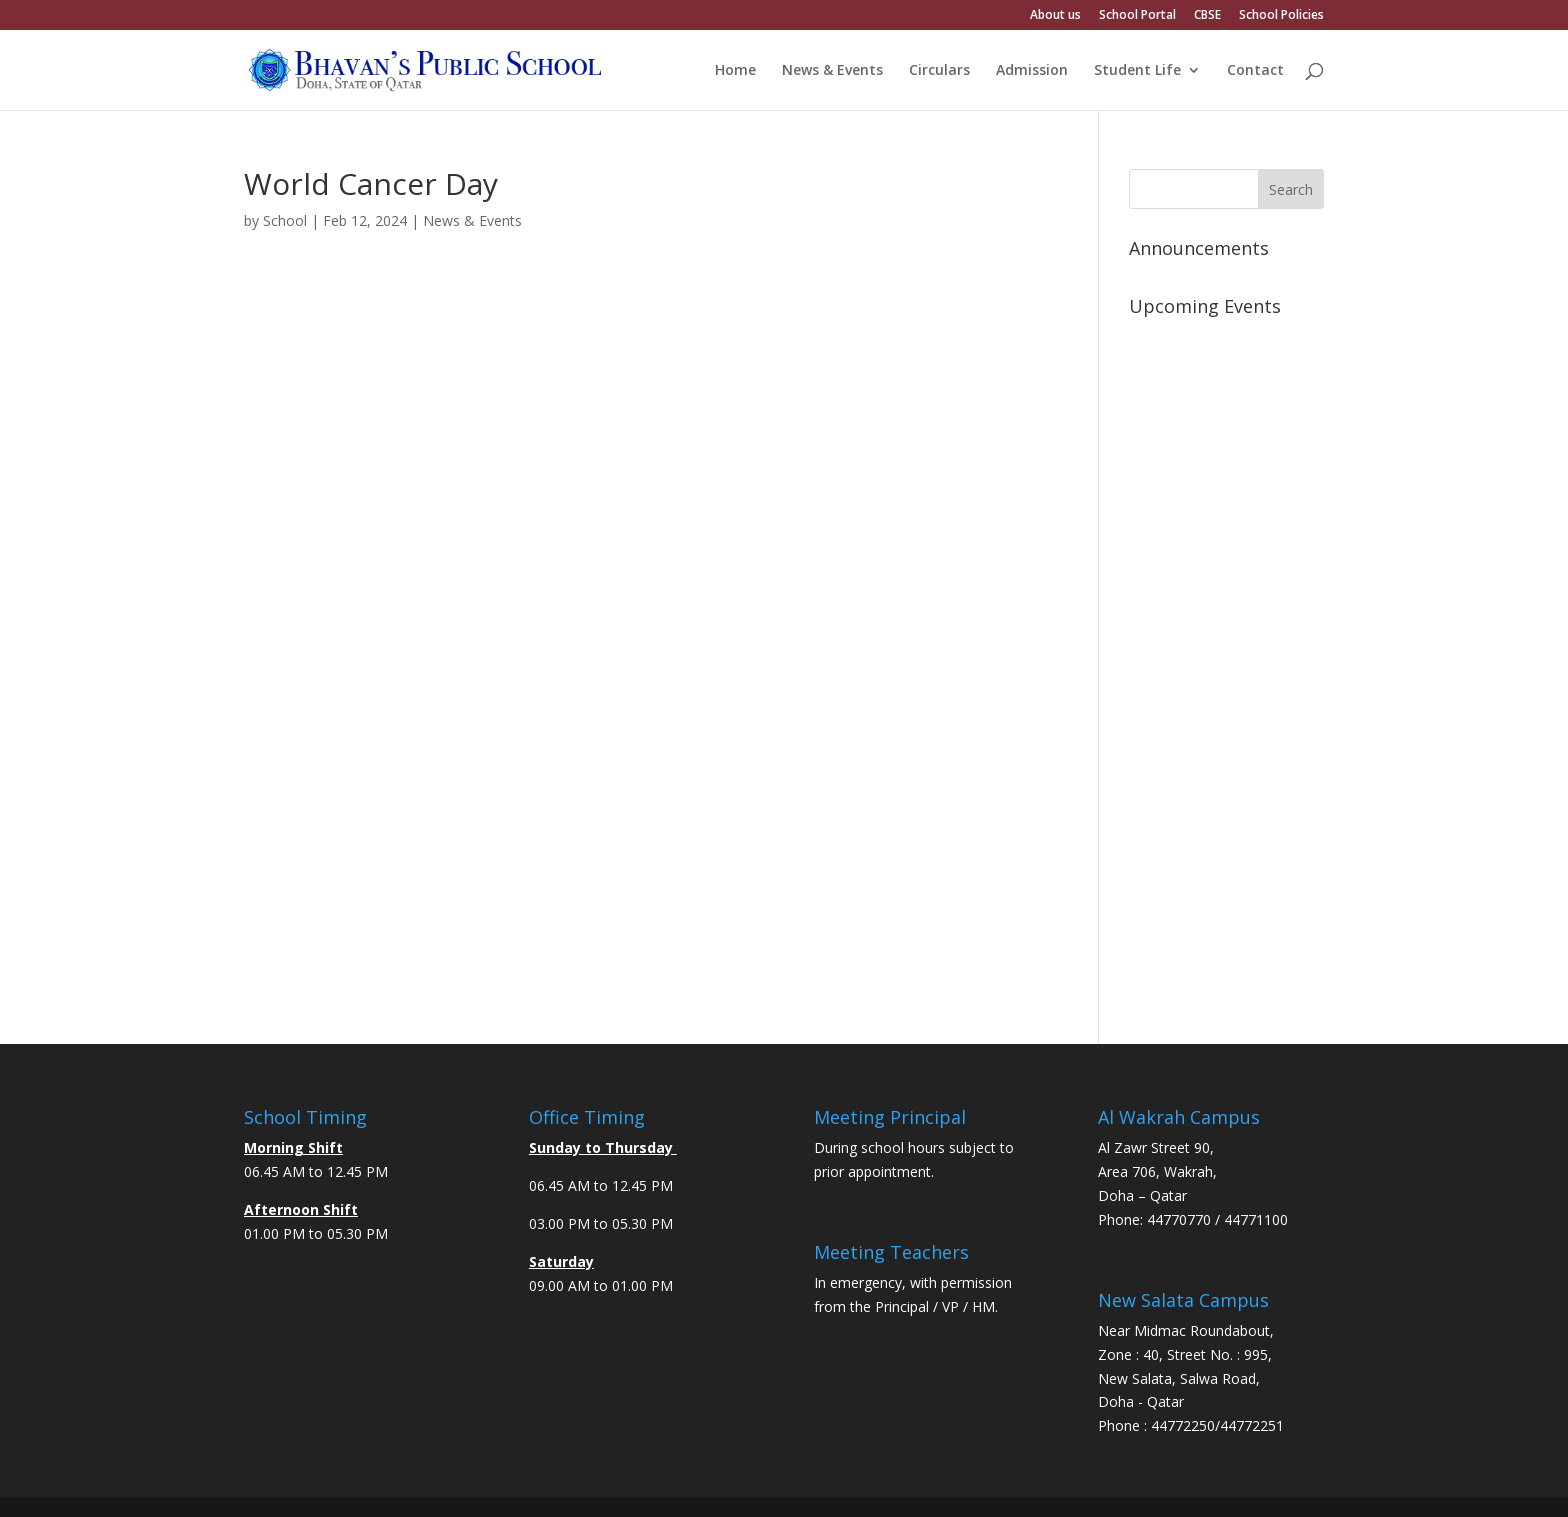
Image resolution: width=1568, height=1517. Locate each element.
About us (1055, 16)
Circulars (939, 71)
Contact (1255, 71)
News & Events (832, 71)
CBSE (1207, 16)
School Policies (1281, 16)
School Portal (1137, 16)
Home (735, 71)
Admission (1032, 71)
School (285, 220)
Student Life (1137, 71)
